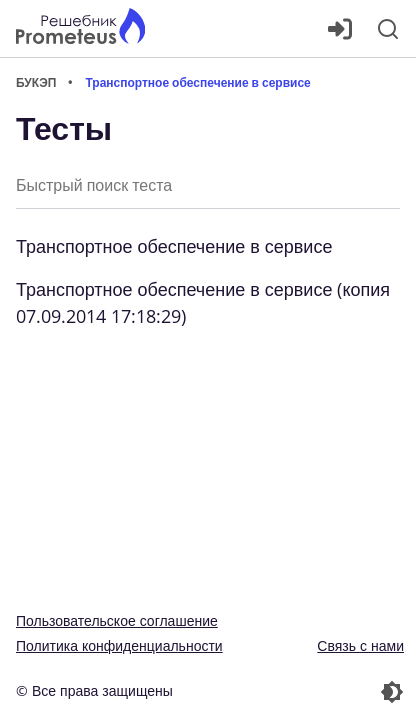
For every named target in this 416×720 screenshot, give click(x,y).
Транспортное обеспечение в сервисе (174, 246)
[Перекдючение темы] (308, 692)
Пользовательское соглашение (117, 620)
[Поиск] (388, 29)
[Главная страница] (80, 28)
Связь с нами (360, 645)
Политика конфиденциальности (119, 645)
